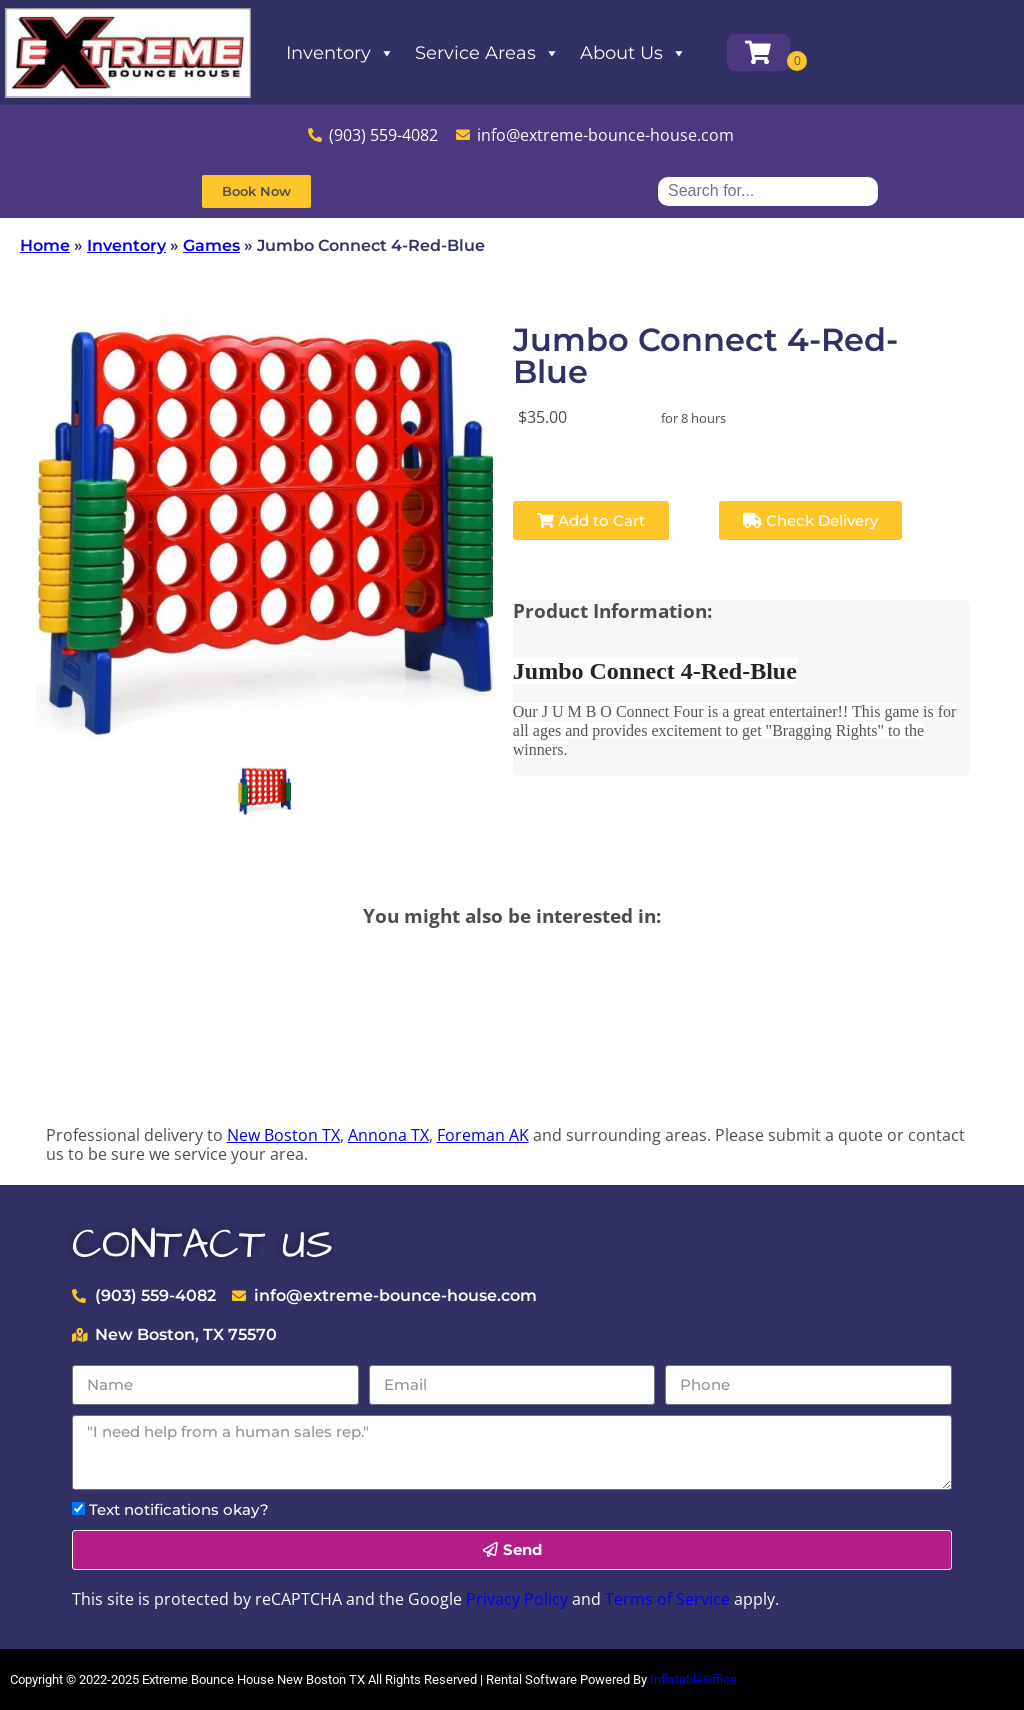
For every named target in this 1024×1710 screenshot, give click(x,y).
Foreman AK (483, 1135)
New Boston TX (283, 1135)
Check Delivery (810, 520)
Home (45, 245)
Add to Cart (591, 520)
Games (211, 245)
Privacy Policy (517, 1599)
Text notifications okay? (179, 1509)
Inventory (340, 53)
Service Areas (487, 53)
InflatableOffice (693, 1679)
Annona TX (388, 1135)
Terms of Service (667, 1599)
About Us (633, 53)
